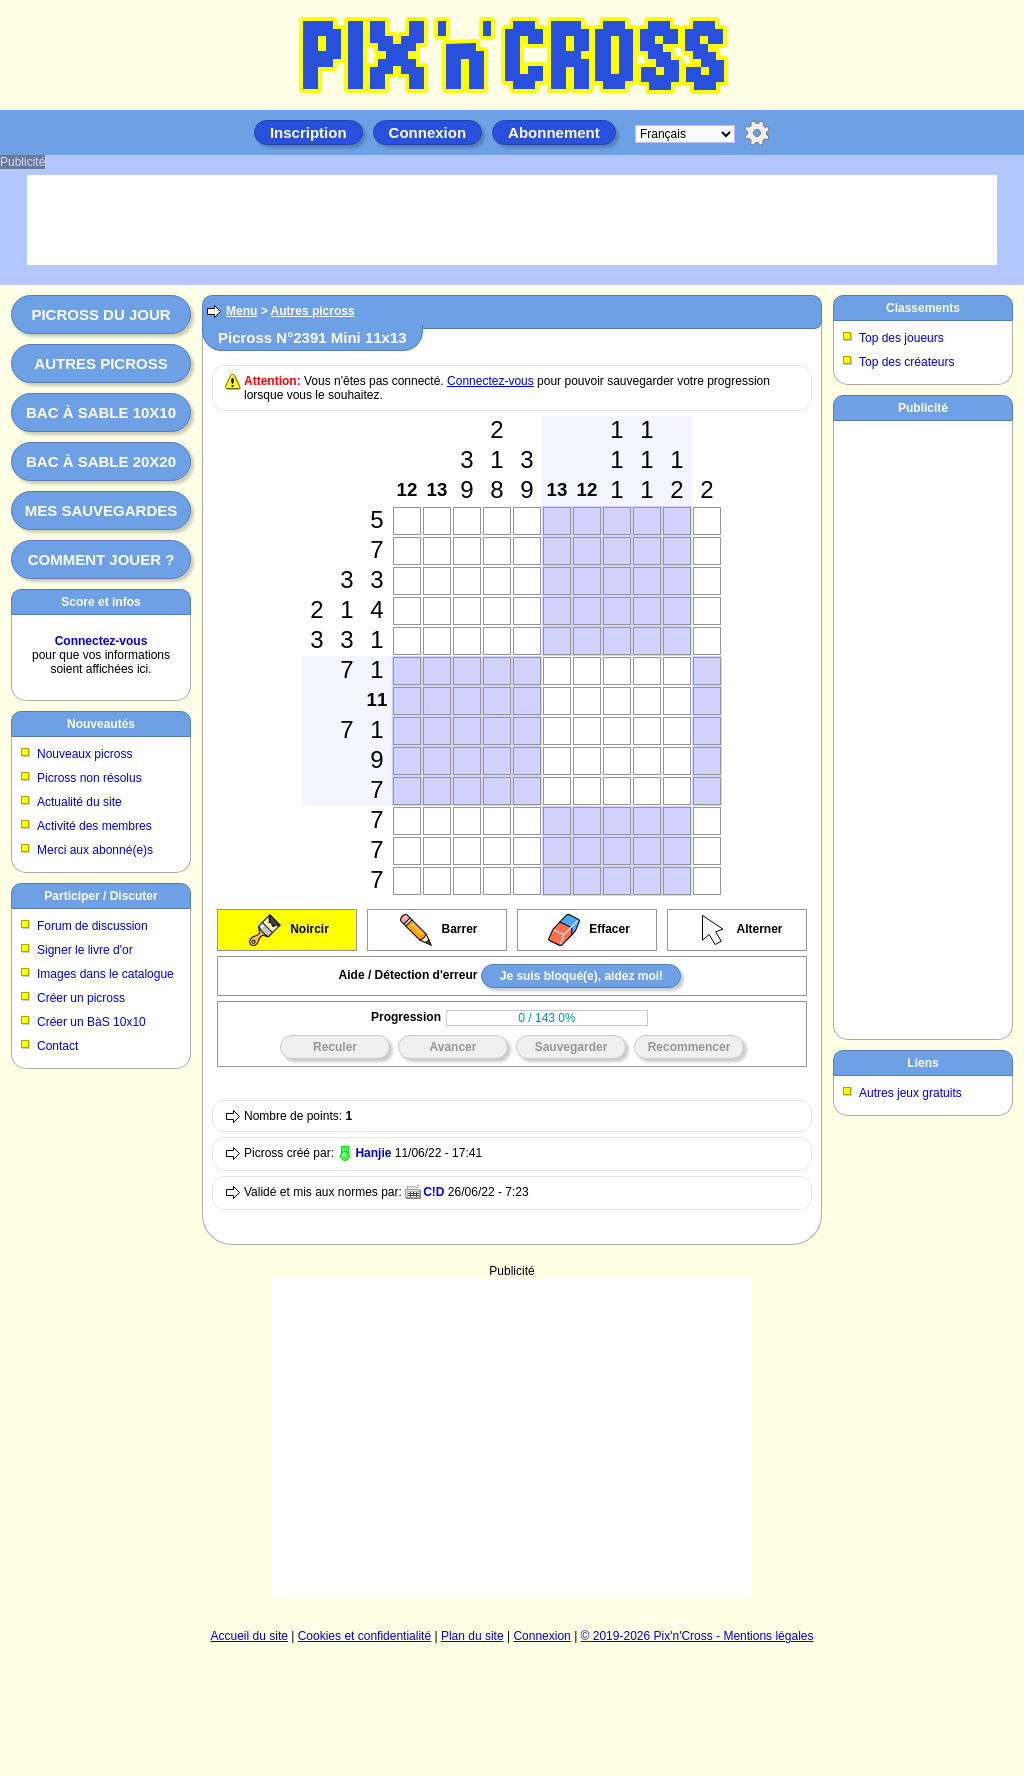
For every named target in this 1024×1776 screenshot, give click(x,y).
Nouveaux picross (84, 754)
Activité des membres (94, 826)
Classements (923, 308)
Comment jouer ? (101, 559)
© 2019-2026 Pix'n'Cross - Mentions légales (697, 1636)
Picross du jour (100, 314)
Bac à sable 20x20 (101, 461)
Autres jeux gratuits (910, 1093)
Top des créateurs (906, 362)
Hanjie (373, 1153)
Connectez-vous (101, 641)
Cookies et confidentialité (364, 1636)
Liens (922, 1063)
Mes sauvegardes (101, 510)
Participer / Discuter (100, 896)
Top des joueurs (901, 338)
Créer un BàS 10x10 (91, 1022)
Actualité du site (79, 802)
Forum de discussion (92, 926)
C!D (433, 1192)
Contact (57, 1046)
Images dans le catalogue (105, 974)
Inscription (308, 132)
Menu (241, 311)
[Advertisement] (512, 1378)
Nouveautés (101, 724)
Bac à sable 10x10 (101, 412)
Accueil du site (249, 1636)
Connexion (428, 132)
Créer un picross (81, 998)
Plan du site (472, 1636)
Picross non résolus (89, 778)
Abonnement (554, 132)
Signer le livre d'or (85, 950)
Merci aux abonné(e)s (95, 850)
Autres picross (100, 363)
